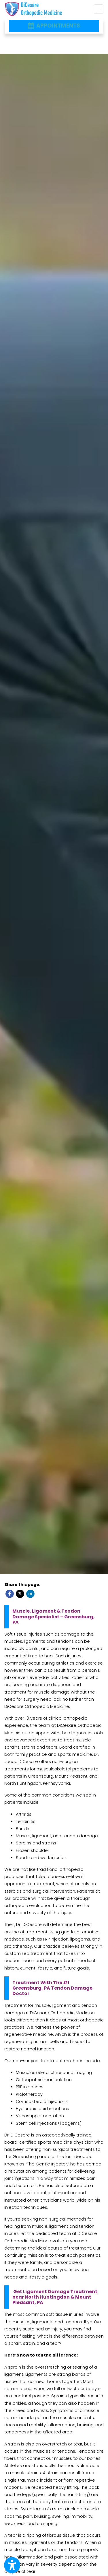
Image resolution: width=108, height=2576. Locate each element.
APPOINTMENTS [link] (54, 26)
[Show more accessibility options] (12, 2565)
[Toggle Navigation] (98, 9)
